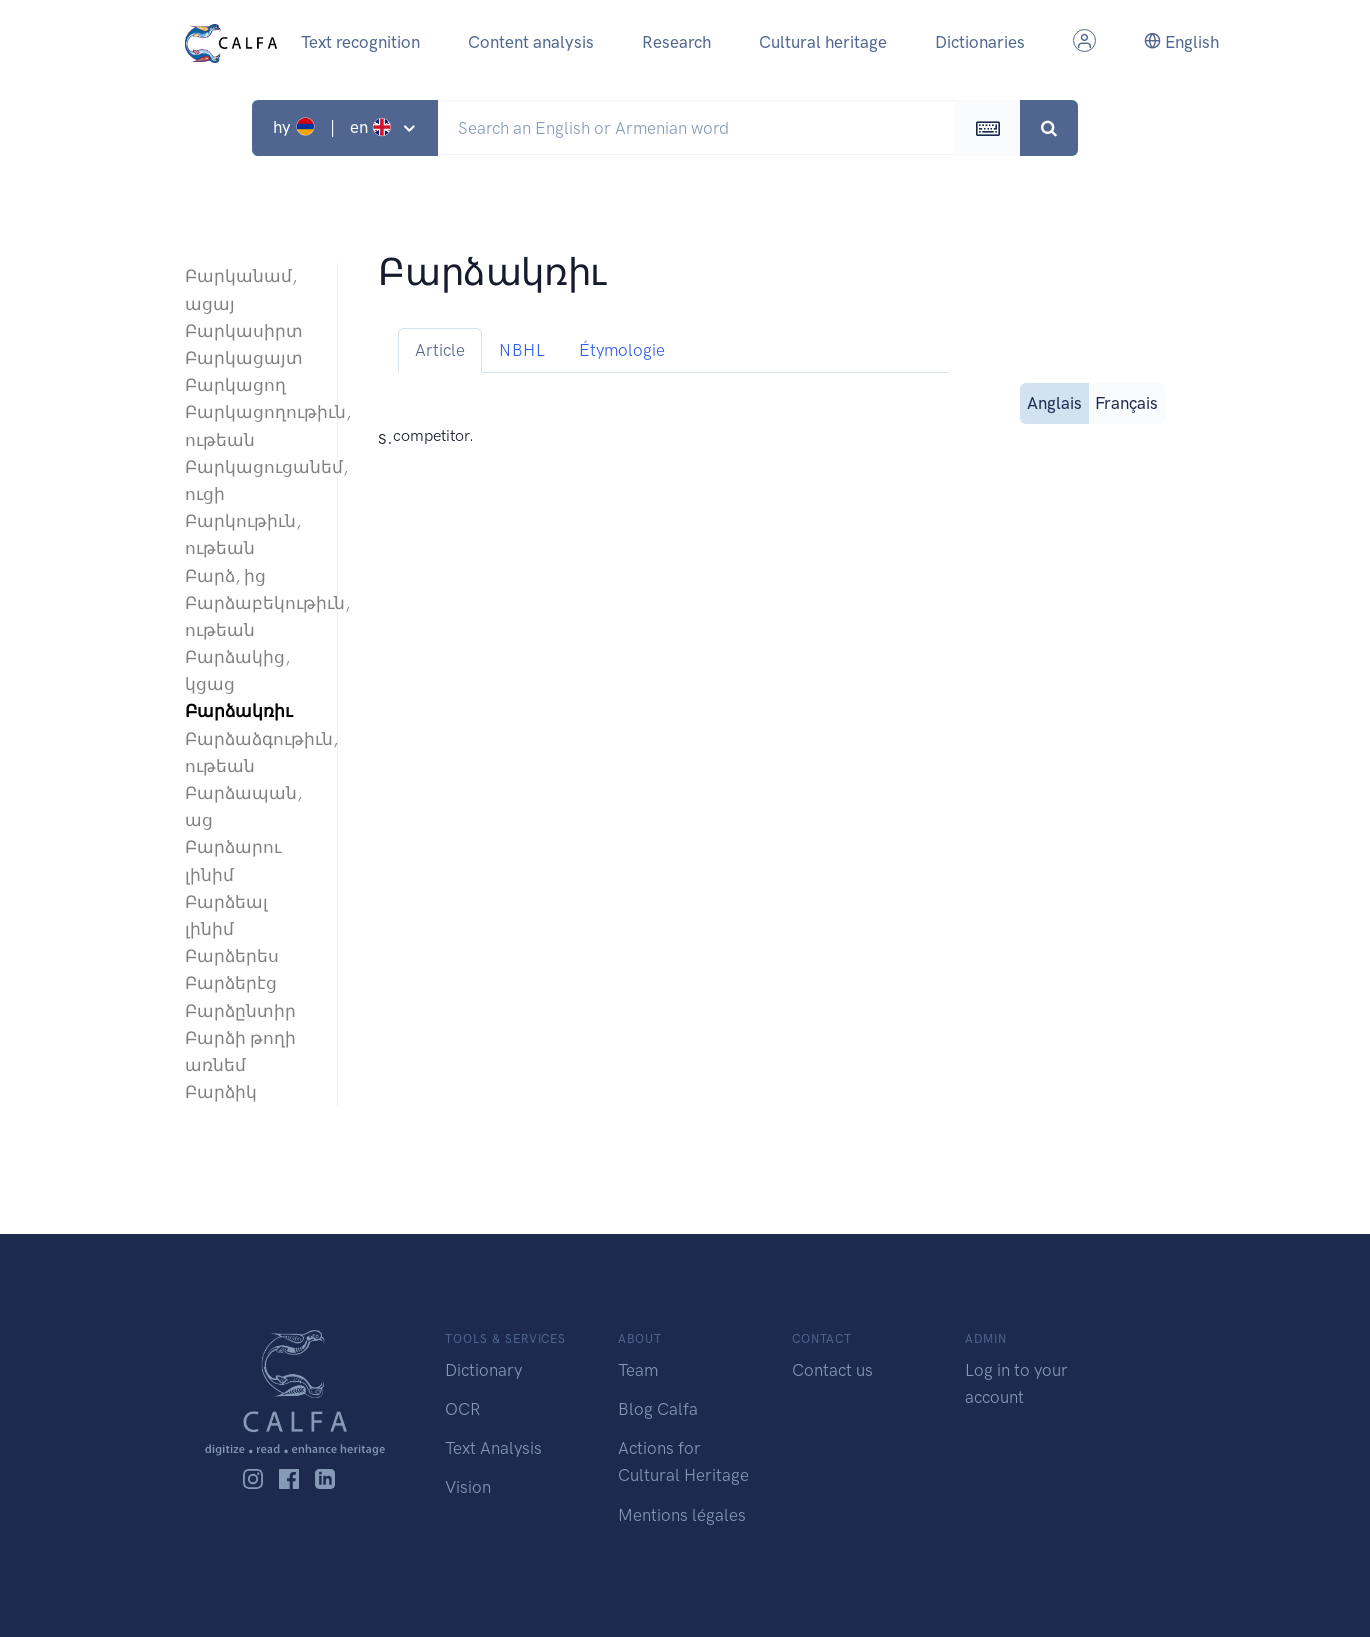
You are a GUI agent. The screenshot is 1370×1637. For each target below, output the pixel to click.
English (1181, 42)
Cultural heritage (823, 42)
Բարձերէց (231, 983)
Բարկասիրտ (244, 331)
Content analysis (531, 42)
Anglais (1054, 401)
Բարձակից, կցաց (237, 670)
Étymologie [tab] (622, 350)
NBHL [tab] (522, 350)
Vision (468, 1487)
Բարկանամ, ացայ (241, 289)
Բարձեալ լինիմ (226, 915)
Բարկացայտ (244, 358)
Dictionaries (980, 42)
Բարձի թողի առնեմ (240, 1051)
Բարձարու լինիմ (233, 860)
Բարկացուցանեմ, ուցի (251, 480)
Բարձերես (232, 956)
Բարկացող (235, 385)
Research (676, 42)
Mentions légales (682, 1515)
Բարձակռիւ (238, 711)
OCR (462, 1409)
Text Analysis (493, 1448)
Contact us (832, 1370)
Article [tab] (440, 350)
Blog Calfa (658, 1409)
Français (1126, 401)
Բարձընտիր (240, 1011)
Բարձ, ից (225, 576)
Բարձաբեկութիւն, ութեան (251, 616)
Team (638, 1370)
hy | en (334, 127)
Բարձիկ (221, 1092)
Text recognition (360, 42)
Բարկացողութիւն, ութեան (251, 425)
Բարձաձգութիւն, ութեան (251, 752)
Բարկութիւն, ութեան (243, 534)
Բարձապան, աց (243, 806)
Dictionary (483, 1370)
